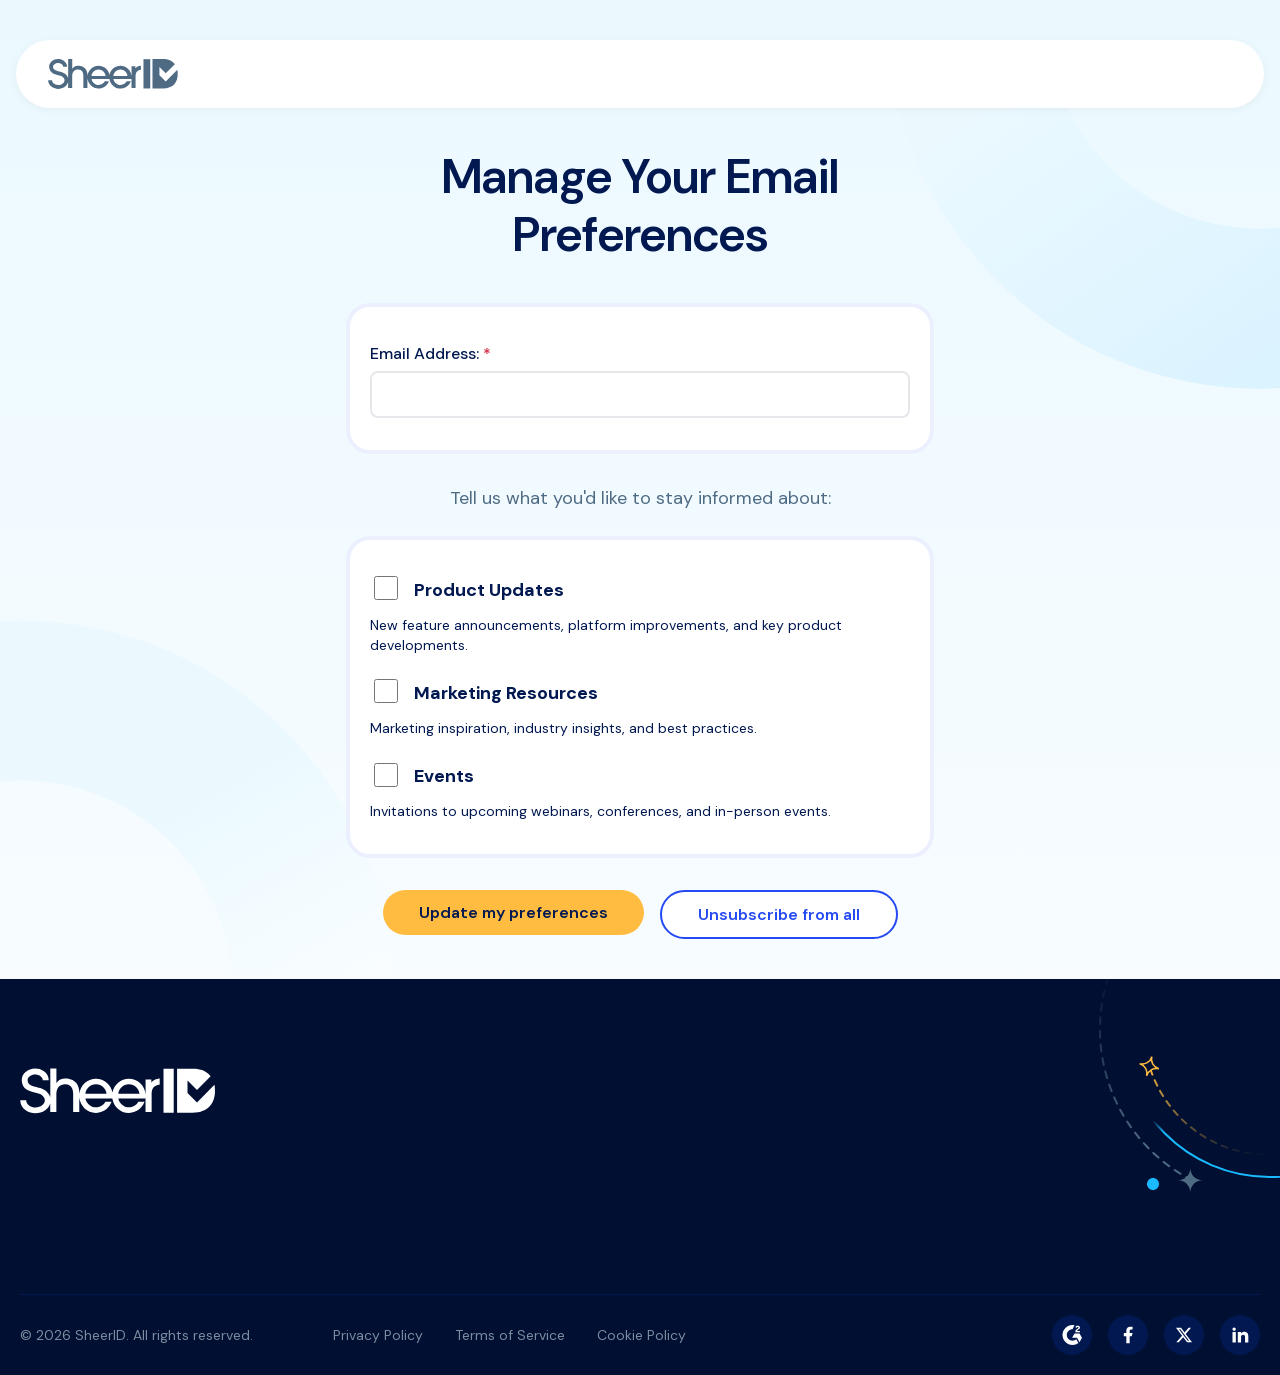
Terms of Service (510, 1335)
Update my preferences (513, 912)
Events (444, 776)
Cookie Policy (641, 1335)
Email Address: (430, 353)
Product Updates (489, 590)
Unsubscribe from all (779, 914)
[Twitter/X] (1184, 1335)
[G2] (1072, 1335)
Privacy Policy (378, 1335)
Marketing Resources (506, 693)
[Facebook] (1128, 1335)
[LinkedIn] (1240, 1335)
